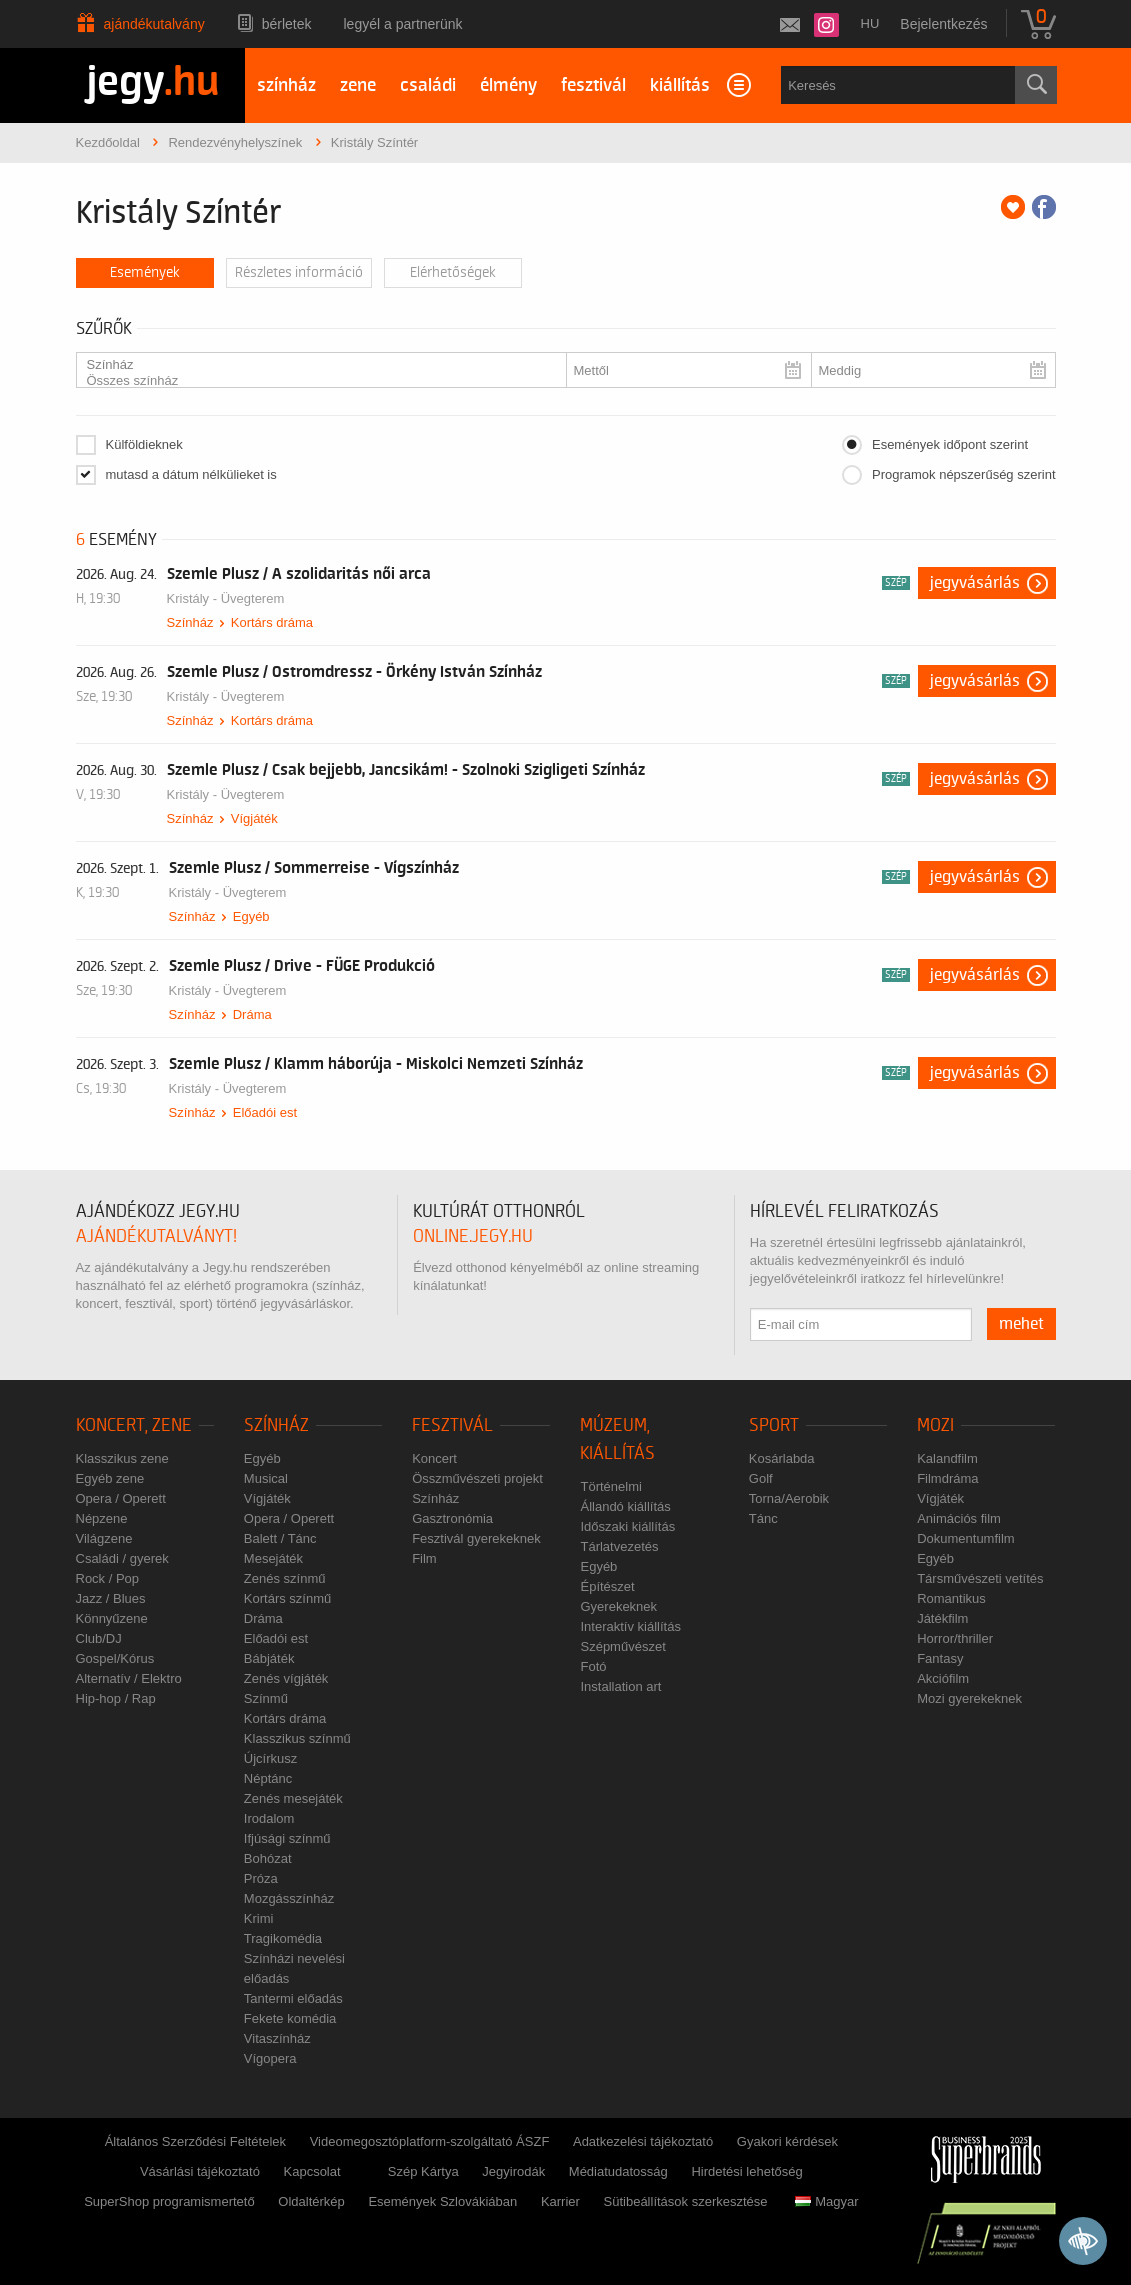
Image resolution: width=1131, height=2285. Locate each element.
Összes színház (313, 381)
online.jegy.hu (473, 1236)
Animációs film (959, 1518)
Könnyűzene (112, 1618)
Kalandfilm (947, 1458)
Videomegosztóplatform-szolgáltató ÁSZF (430, 2141)
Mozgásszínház (289, 1898)
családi (428, 85)
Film (424, 1558)
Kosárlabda (782, 1458)
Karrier (560, 2201)
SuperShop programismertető (169, 2201)
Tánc (763, 1518)
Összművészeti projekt (477, 1478)
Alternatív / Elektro (129, 1678)
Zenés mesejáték (293, 1798)
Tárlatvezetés (619, 1546)
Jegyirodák (513, 2171)
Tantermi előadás (293, 1998)
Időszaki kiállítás (627, 1526)
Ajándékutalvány (154, 24)
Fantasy (940, 1658)
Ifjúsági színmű (287, 1838)
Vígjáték (254, 818)
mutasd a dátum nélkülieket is (191, 474)
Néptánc (268, 1778)
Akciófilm (943, 1678)
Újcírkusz (270, 1758)
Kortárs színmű (287, 1598)
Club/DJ (99, 1638)
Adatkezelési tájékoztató (643, 2141)
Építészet (607, 1586)
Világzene (104, 1538)
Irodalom (269, 1818)
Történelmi (610, 1486)
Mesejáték (273, 1558)
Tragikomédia (283, 1938)
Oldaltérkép (311, 2201)
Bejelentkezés (943, 24)
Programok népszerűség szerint (964, 474)
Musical (266, 1478)
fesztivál (593, 85)
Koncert (434, 1458)
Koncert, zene (134, 1425)
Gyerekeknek (618, 1606)
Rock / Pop (108, 1578)
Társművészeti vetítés (980, 1578)
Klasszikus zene (122, 1458)
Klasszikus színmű (297, 1738)
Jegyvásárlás (975, 583)
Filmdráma (947, 1478)
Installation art (620, 1686)
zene (358, 85)
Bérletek (287, 24)
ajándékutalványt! (156, 1236)
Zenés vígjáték (286, 1678)
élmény (508, 85)
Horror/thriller (955, 1638)
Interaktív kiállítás (630, 1626)
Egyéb (251, 916)
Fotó (593, 1666)
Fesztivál (452, 1425)
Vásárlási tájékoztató (200, 2171)
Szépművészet (622, 1646)
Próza (261, 1878)
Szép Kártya (423, 2171)
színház (286, 85)
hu (870, 23)
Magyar (826, 2201)
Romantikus (951, 1598)
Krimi (259, 1918)
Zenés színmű (285, 1578)
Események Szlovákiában (442, 2201)
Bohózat (268, 1858)
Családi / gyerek (122, 1558)
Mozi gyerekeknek (969, 1698)
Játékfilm (942, 1618)
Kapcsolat (312, 2171)
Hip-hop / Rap (116, 1698)
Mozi (935, 1425)
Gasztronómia (452, 1518)
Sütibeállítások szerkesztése (686, 2201)
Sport (774, 1425)
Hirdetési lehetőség (746, 2171)
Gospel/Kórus (115, 1658)
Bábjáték (269, 1658)
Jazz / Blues (111, 1598)
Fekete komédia (290, 2018)
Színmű (266, 1698)
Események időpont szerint (950, 444)
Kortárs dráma (272, 622)
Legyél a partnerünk (403, 24)
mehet (1021, 1324)
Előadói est (265, 1112)
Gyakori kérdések (787, 2141)
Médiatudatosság (618, 2171)
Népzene (102, 1518)
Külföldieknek (144, 444)
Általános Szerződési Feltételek (195, 2141)
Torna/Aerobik (789, 1498)
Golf (761, 1478)
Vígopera (270, 2058)
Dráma (252, 1014)
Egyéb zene (110, 1478)
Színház (313, 365)
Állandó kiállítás (625, 1506)
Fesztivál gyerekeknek (476, 1538)
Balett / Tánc (280, 1538)
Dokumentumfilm (966, 1538)
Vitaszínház (277, 2038)
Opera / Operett (121, 1498)
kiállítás (680, 85)
